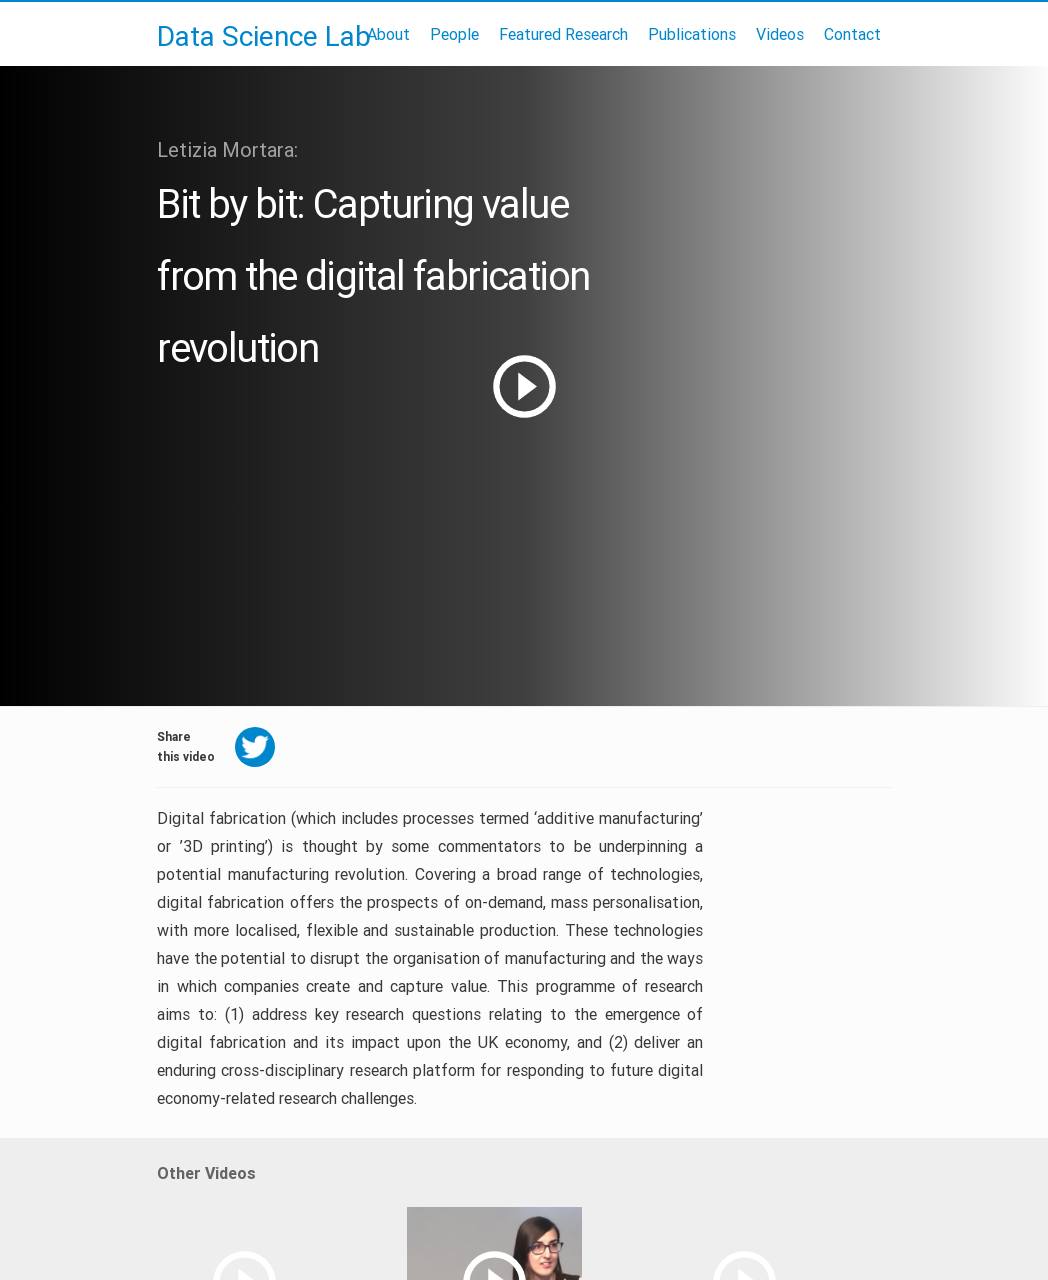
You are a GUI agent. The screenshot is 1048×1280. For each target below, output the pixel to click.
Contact (852, 34)
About (388, 34)
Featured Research (563, 34)
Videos (780, 34)
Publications (692, 34)
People (454, 34)
